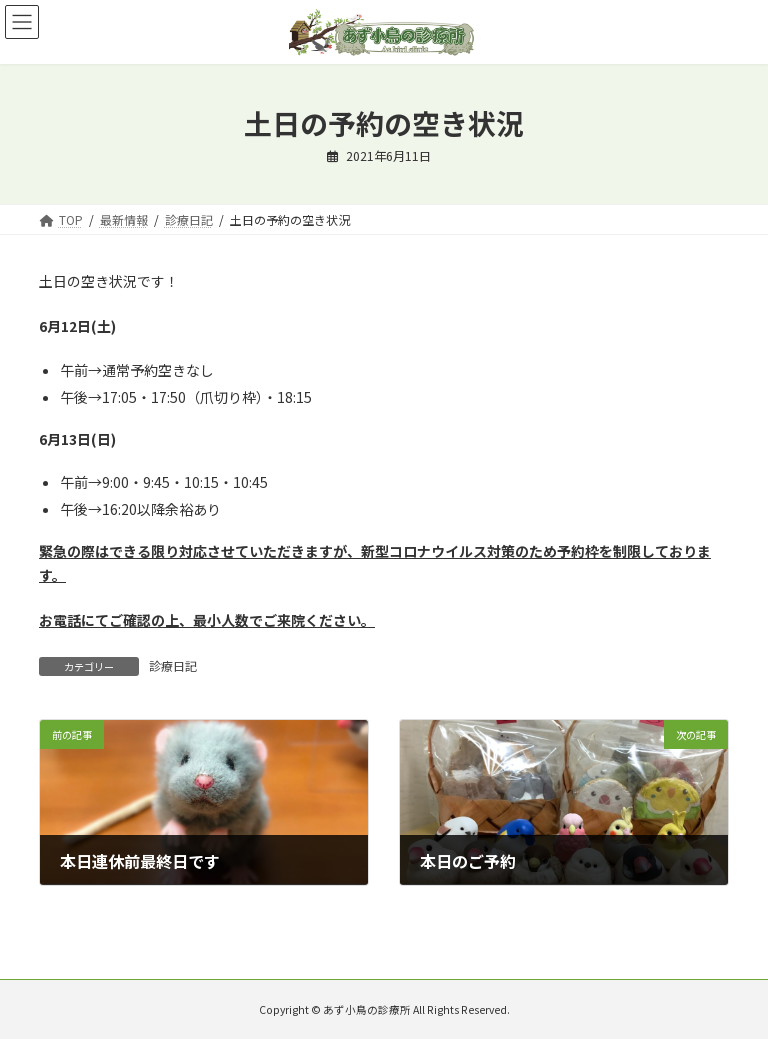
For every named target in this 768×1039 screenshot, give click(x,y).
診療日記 (173, 665)
